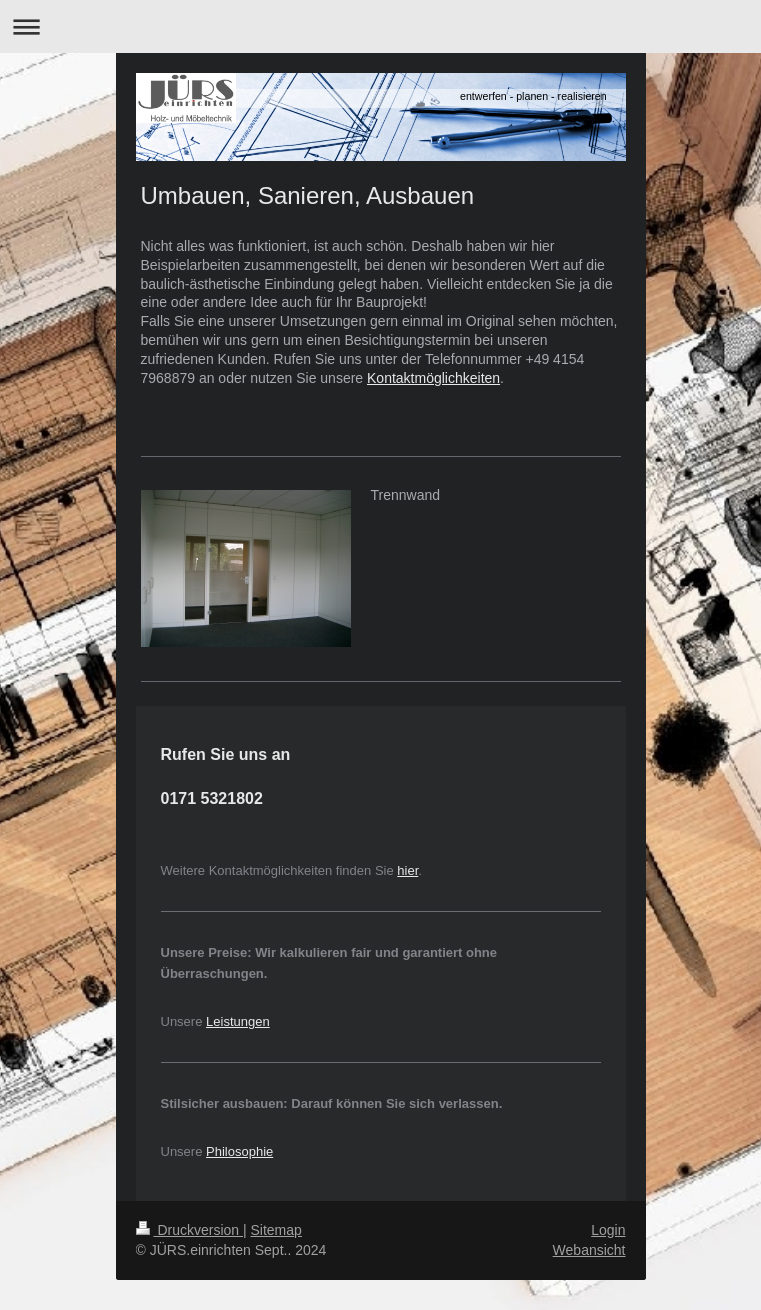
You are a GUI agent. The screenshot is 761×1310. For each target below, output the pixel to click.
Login (608, 1230)
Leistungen (238, 1021)
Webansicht (589, 1250)
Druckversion (189, 1230)
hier (407, 870)
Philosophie (239, 1151)
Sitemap (276, 1230)
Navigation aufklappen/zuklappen (380, 26)
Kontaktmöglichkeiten (433, 378)
